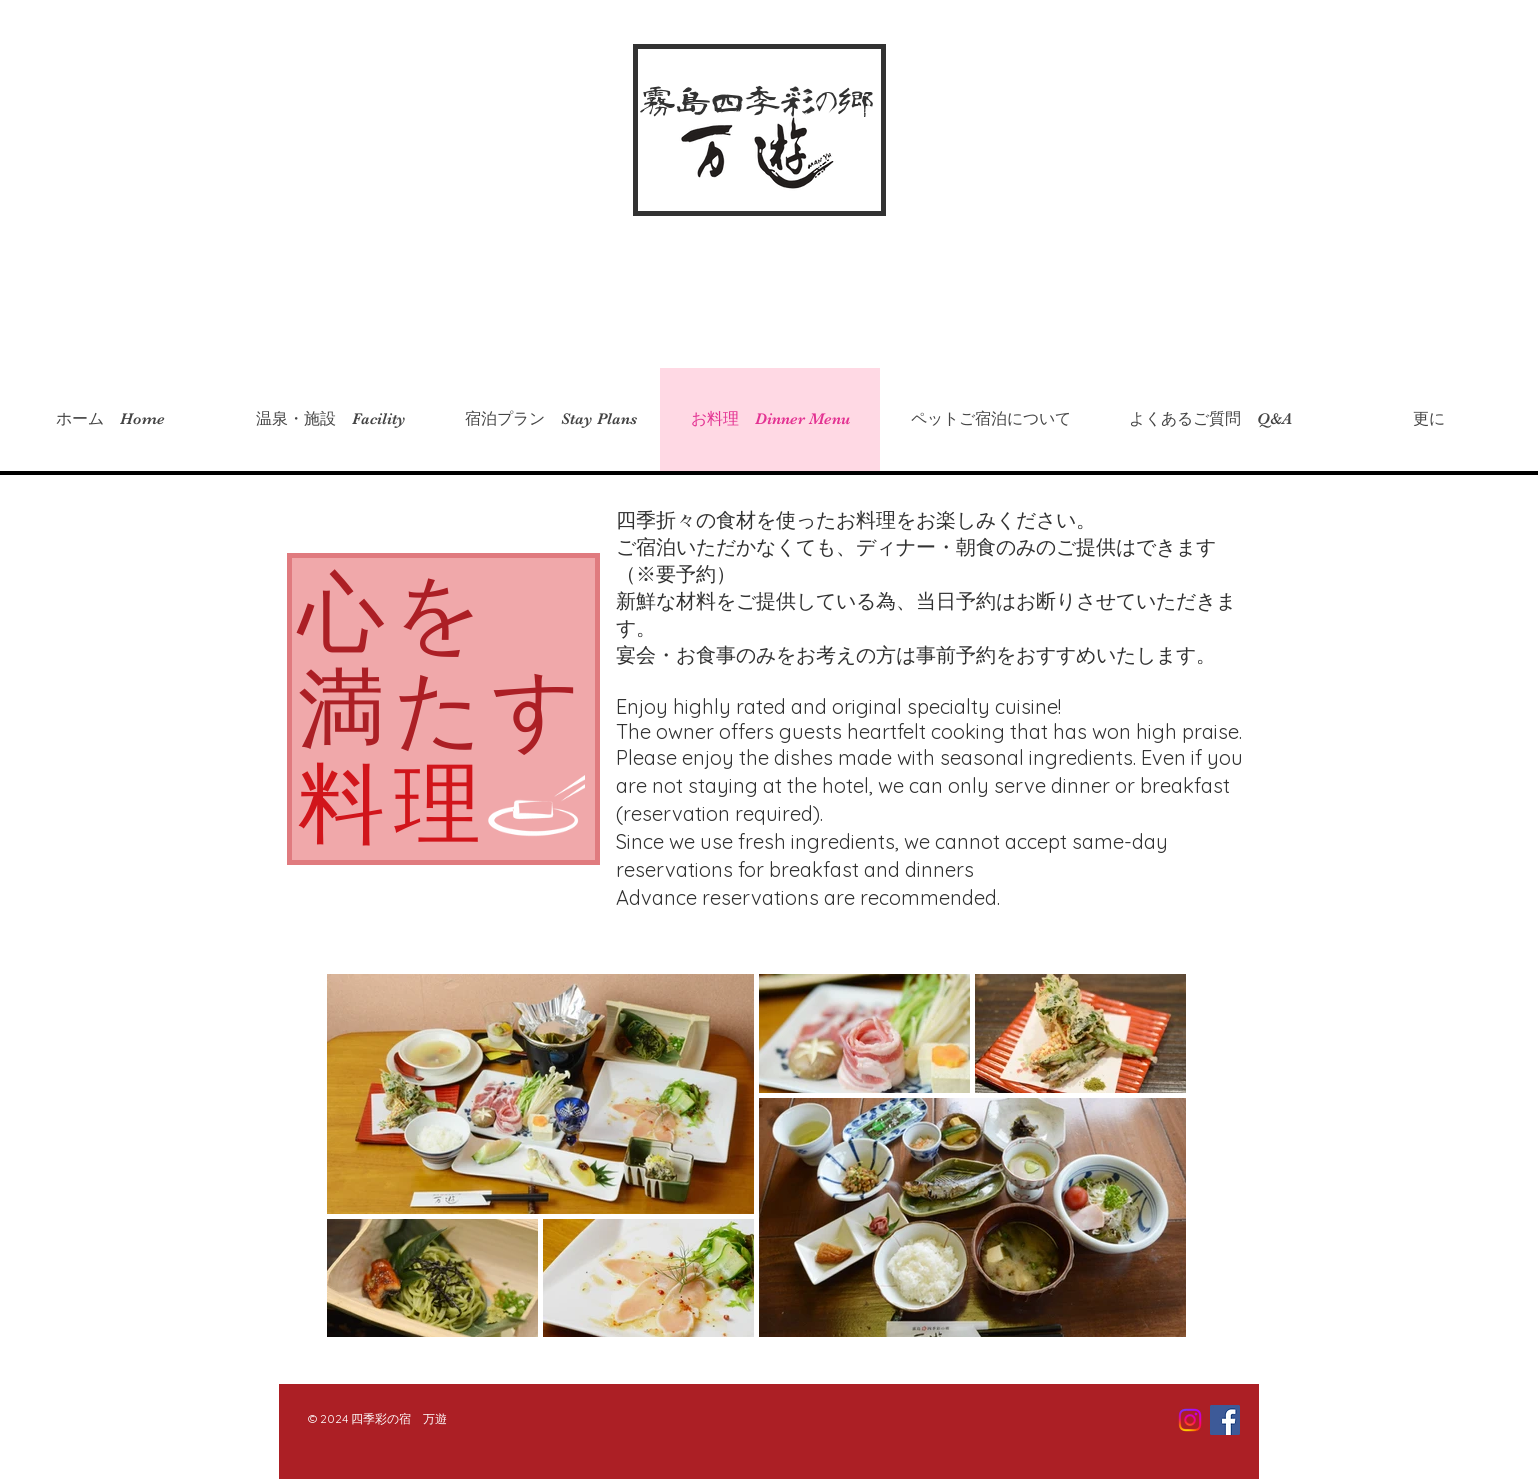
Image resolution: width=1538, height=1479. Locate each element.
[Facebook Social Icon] (1225, 1420)
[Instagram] (1190, 1420)
